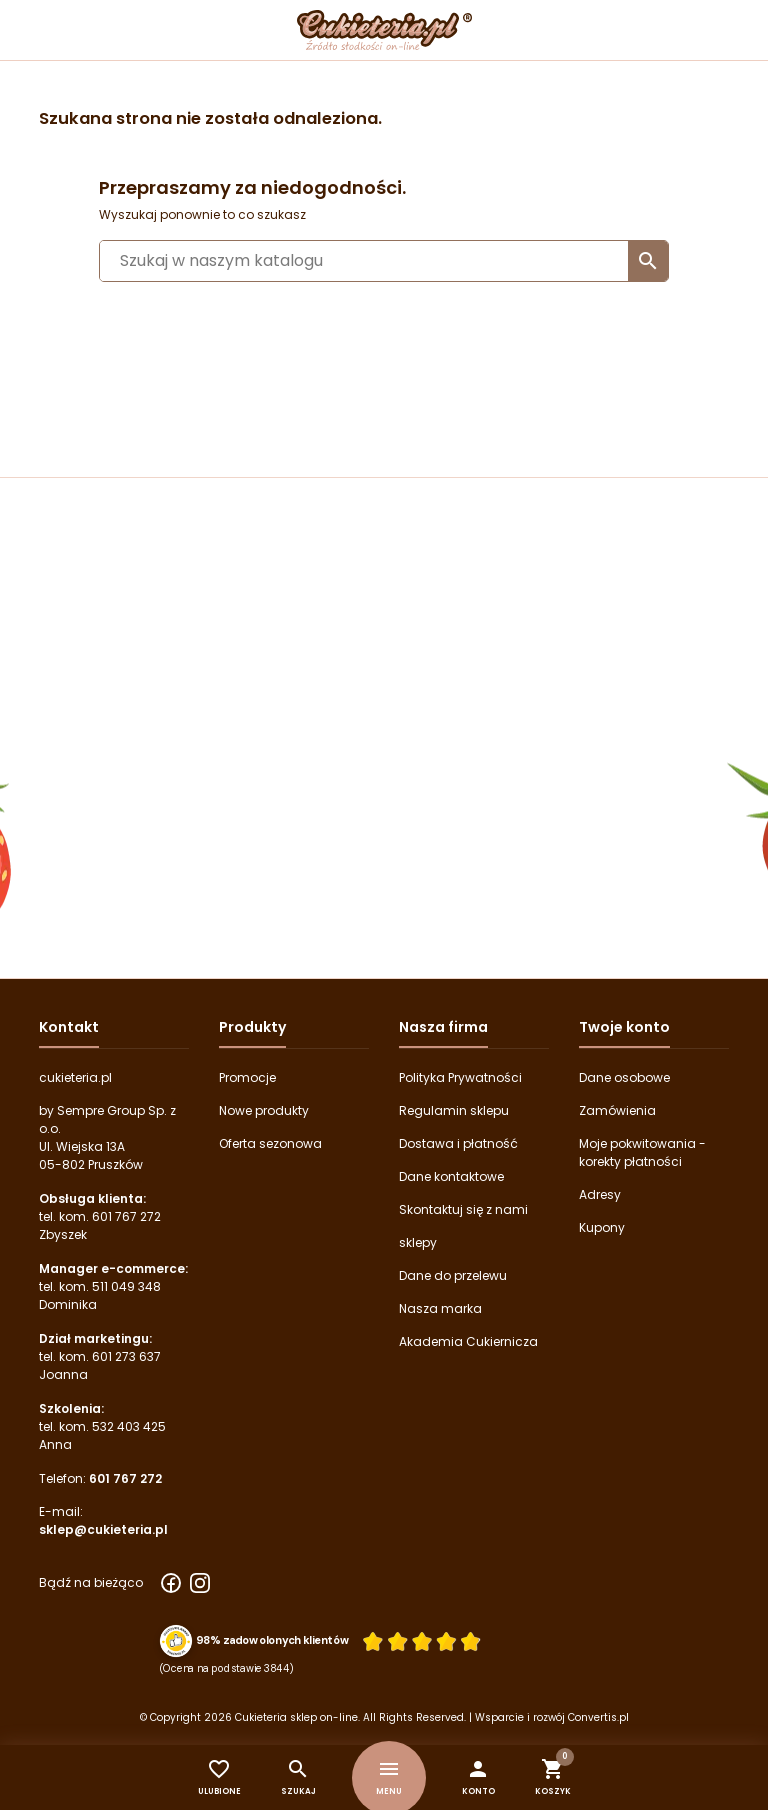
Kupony (602, 1227)
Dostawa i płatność (458, 1143)
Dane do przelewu (453, 1275)
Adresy (600, 1194)
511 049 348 (126, 1286)
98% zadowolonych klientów (272, 1641)
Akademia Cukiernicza (468, 1341)
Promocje (247, 1077)
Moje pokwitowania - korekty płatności (642, 1152)
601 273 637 (126, 1356)
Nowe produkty (264, 1110)
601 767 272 (126, 1216)
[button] (478, 1777)
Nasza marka (440, 1308)
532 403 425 (129, 1426)
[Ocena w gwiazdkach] (422, 1640)
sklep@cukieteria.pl (103, 1529)
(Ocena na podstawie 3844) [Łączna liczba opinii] (227, 1668)
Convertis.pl (598, 1717)
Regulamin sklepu (454, 1110)
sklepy (418, 1242)
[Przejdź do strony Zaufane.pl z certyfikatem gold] (176, 1640)
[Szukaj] (384, 261)
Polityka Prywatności (460, 1077)
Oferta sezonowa (270, 1143)
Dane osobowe (624, 1077)
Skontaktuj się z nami (463, 1209)
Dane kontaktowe (451, 1176)
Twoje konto (624, 1027)
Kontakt (69, 1027)
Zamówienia (617, 1110)
